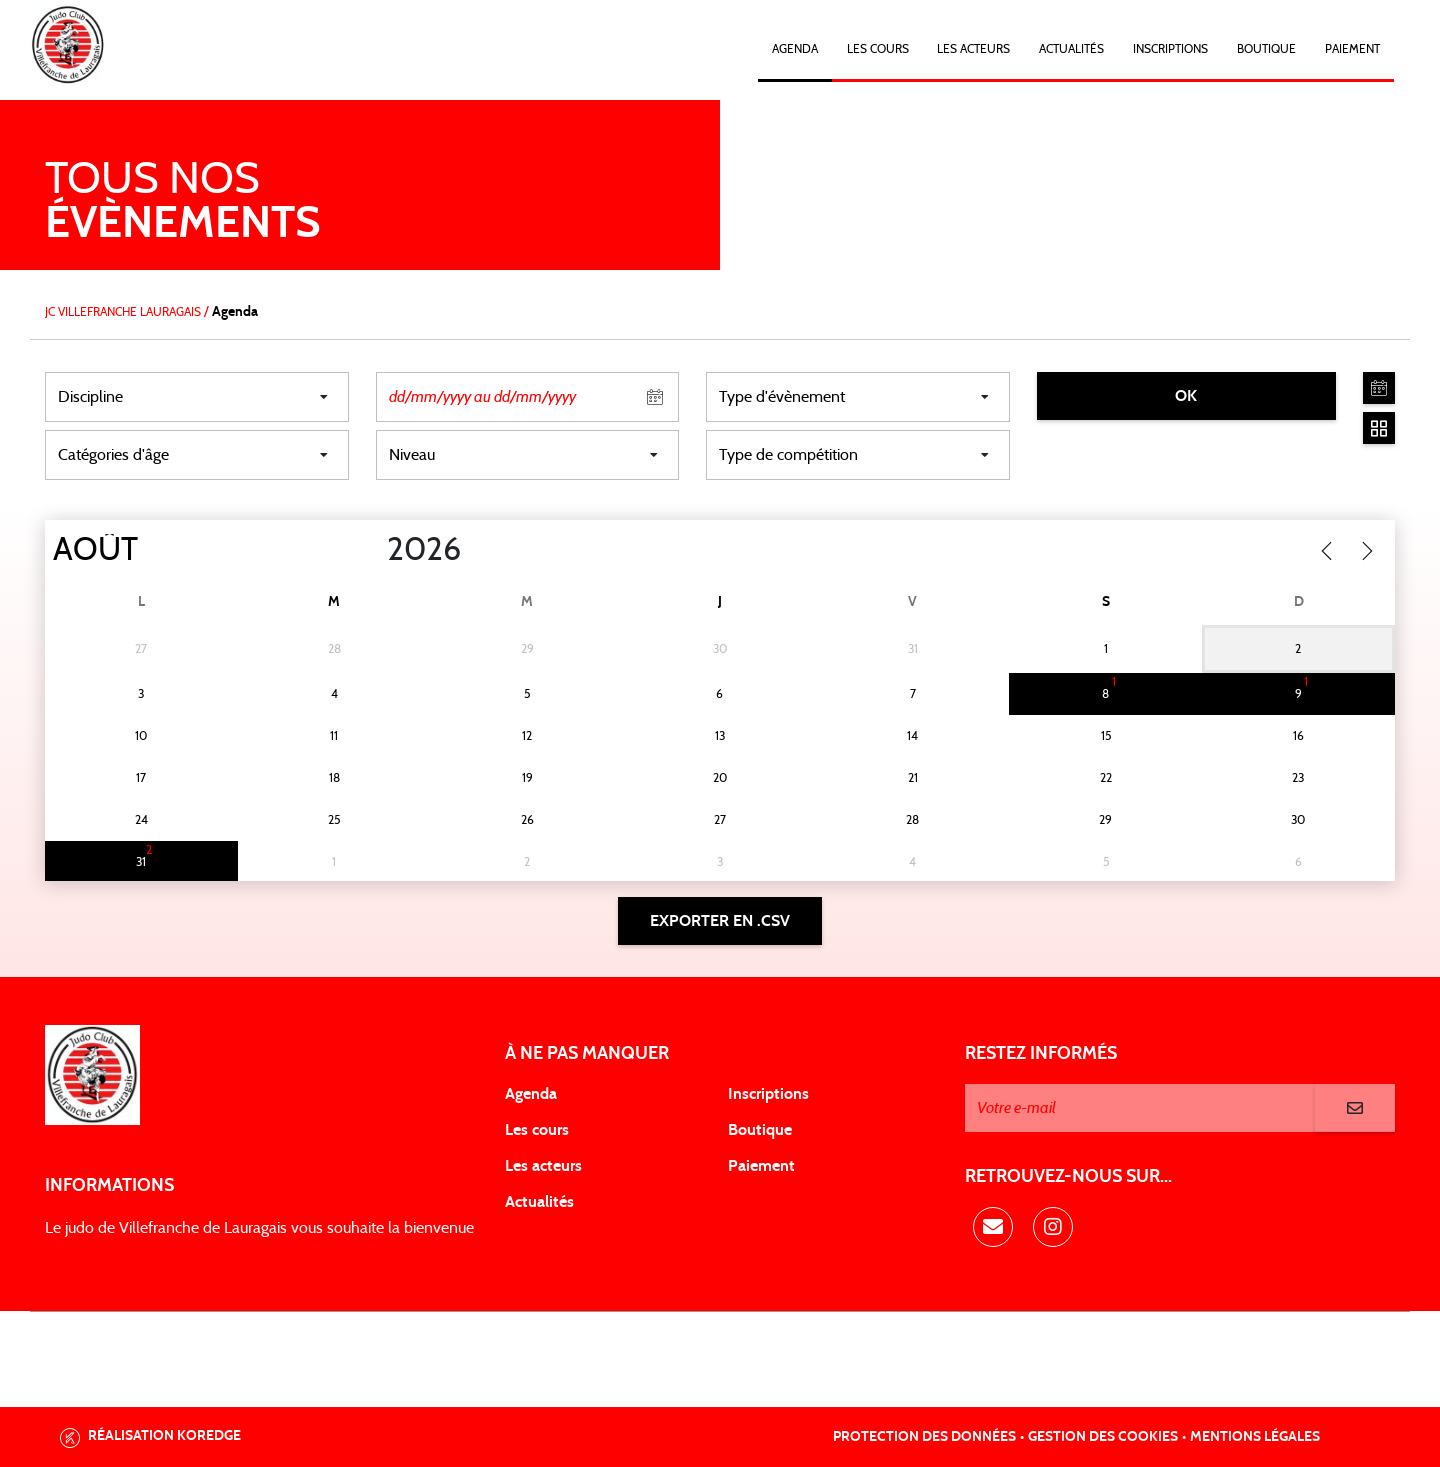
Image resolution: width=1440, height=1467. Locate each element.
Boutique (1266, 49)
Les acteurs (973, 49)
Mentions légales (1255, 1437)
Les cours (878, 49)
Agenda (795, 49)
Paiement (1352, 49)
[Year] (371, 550)
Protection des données (924, 1437)
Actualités (1071, 49)
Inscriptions (1170, 49)
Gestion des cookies (1103, 1437)
